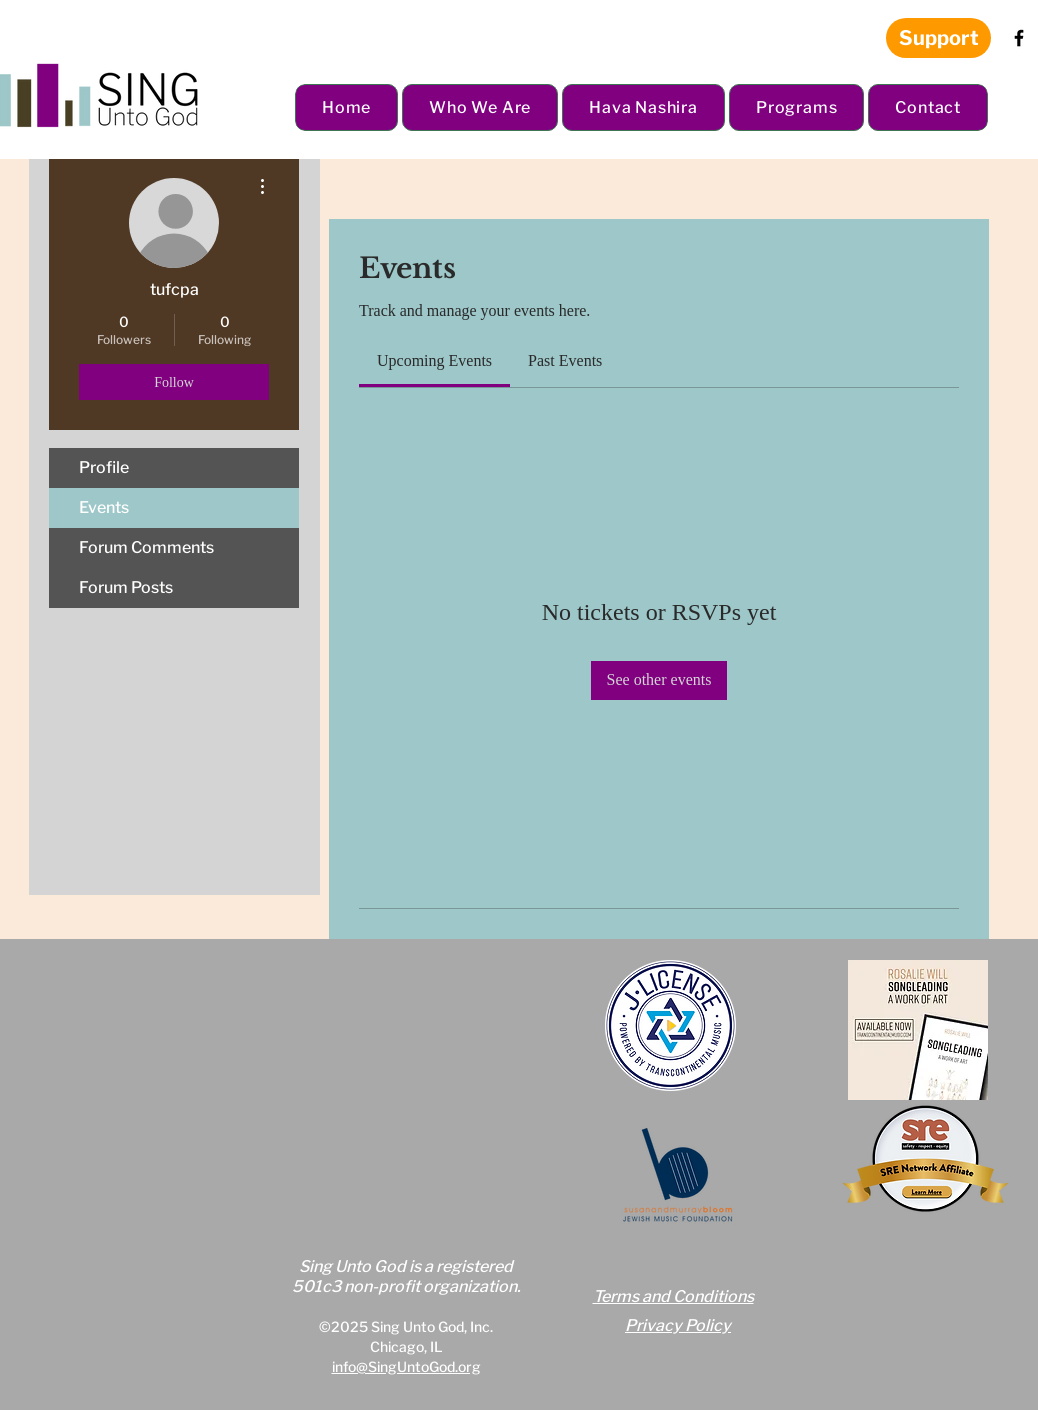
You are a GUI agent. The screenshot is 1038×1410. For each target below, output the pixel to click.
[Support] (938, 38)
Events (104, 507)
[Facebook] (1019, 38)
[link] (434, 360)
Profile (104, 467)
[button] (480, 107)
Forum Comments (146, 547)
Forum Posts (126, 587)
